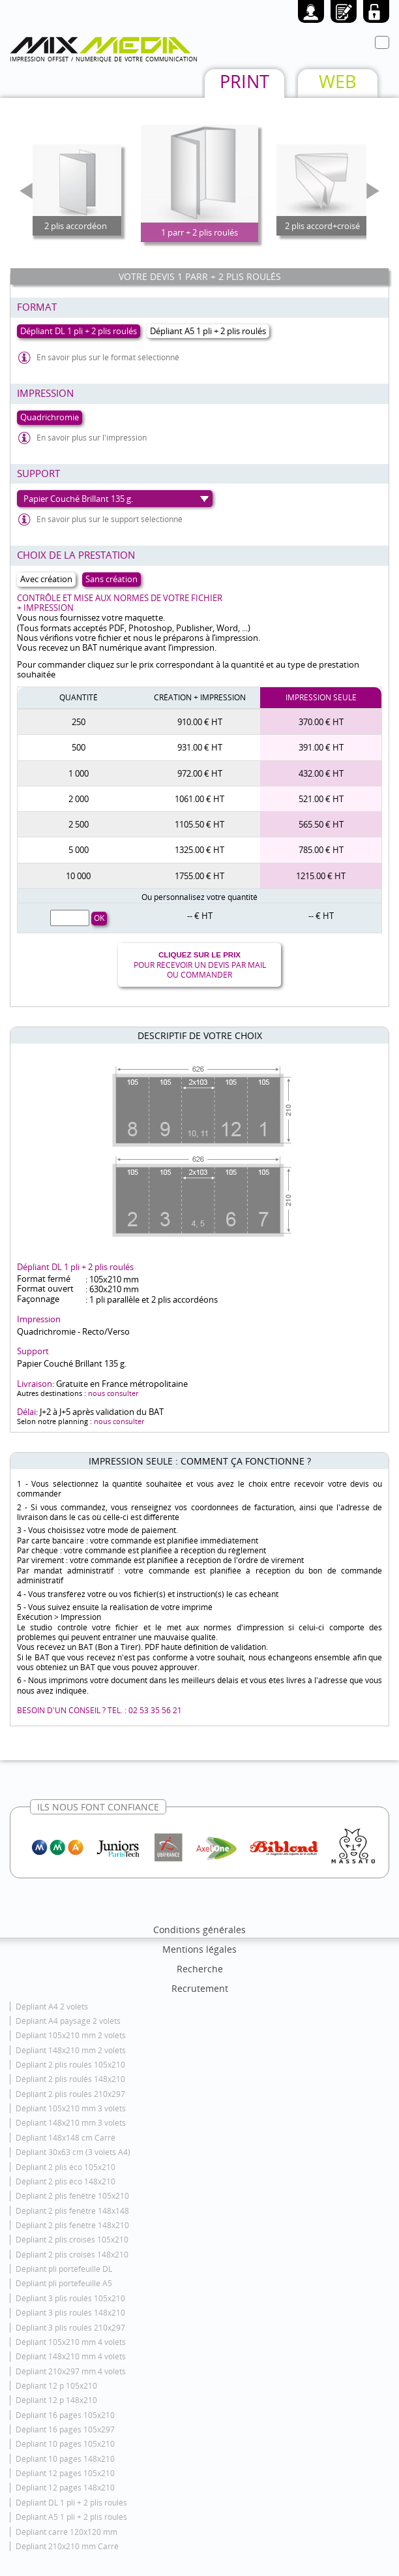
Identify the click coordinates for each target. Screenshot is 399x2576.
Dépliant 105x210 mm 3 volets (71, 2108)
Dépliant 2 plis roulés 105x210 (70, 2065)
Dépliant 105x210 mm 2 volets (71, 2035)
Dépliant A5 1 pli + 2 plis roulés (71, 2517)
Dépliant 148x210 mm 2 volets (71, 2050)
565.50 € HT (321, 824)
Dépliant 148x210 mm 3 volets (71, 2123)
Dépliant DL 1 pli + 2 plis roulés (71, 2502)
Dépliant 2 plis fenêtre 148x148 (72, 2211)
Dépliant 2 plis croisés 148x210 (72, 2254)
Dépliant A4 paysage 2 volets (68, 2021)
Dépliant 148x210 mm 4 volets (71, 2356)
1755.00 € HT (199, 876)
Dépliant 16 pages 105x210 (65, 2415)
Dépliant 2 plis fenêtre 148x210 (72, 2225)
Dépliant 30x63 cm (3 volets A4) (73, 2152)
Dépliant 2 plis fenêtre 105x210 (72, 2196)
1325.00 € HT (199, 850)
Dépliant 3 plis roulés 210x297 (70, 2328)
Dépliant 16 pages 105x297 (65, 2429)
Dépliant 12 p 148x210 (56, 2400)
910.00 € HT (199, 722)
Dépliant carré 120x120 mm (66, 2532)
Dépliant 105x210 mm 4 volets (71, 2342)
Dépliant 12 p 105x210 (56, 2386)
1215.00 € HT (321, 876)
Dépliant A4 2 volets (52, 2006)
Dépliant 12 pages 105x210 (65, 2473)
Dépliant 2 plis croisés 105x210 (72, 2239)
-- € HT (200, 916)
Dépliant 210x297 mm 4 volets (71, 2371)
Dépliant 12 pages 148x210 (65, 2487)
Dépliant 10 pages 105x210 (65, 2444)
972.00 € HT (199, 773)
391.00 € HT (321, 747)
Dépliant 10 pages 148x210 (65, 2459)
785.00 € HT (321, 850)
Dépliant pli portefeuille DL (64, 2269)
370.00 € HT (321, 722)
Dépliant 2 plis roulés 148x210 (70, 2079)
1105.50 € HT (199, 824)
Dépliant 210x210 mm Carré (67, 2546)
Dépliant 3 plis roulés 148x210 (70, 2313)
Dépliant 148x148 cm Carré (65, 2138)
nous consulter (113, 1393)
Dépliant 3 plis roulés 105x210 (70, 2298)
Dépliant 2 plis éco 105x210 (65, 2167)
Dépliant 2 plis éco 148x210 (65, 2181)
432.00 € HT (321, 773)
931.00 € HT (199, 747)
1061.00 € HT (199, 799)
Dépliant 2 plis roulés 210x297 (70, 2094)
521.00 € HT (321, 799)
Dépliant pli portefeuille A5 (64, 2283)
